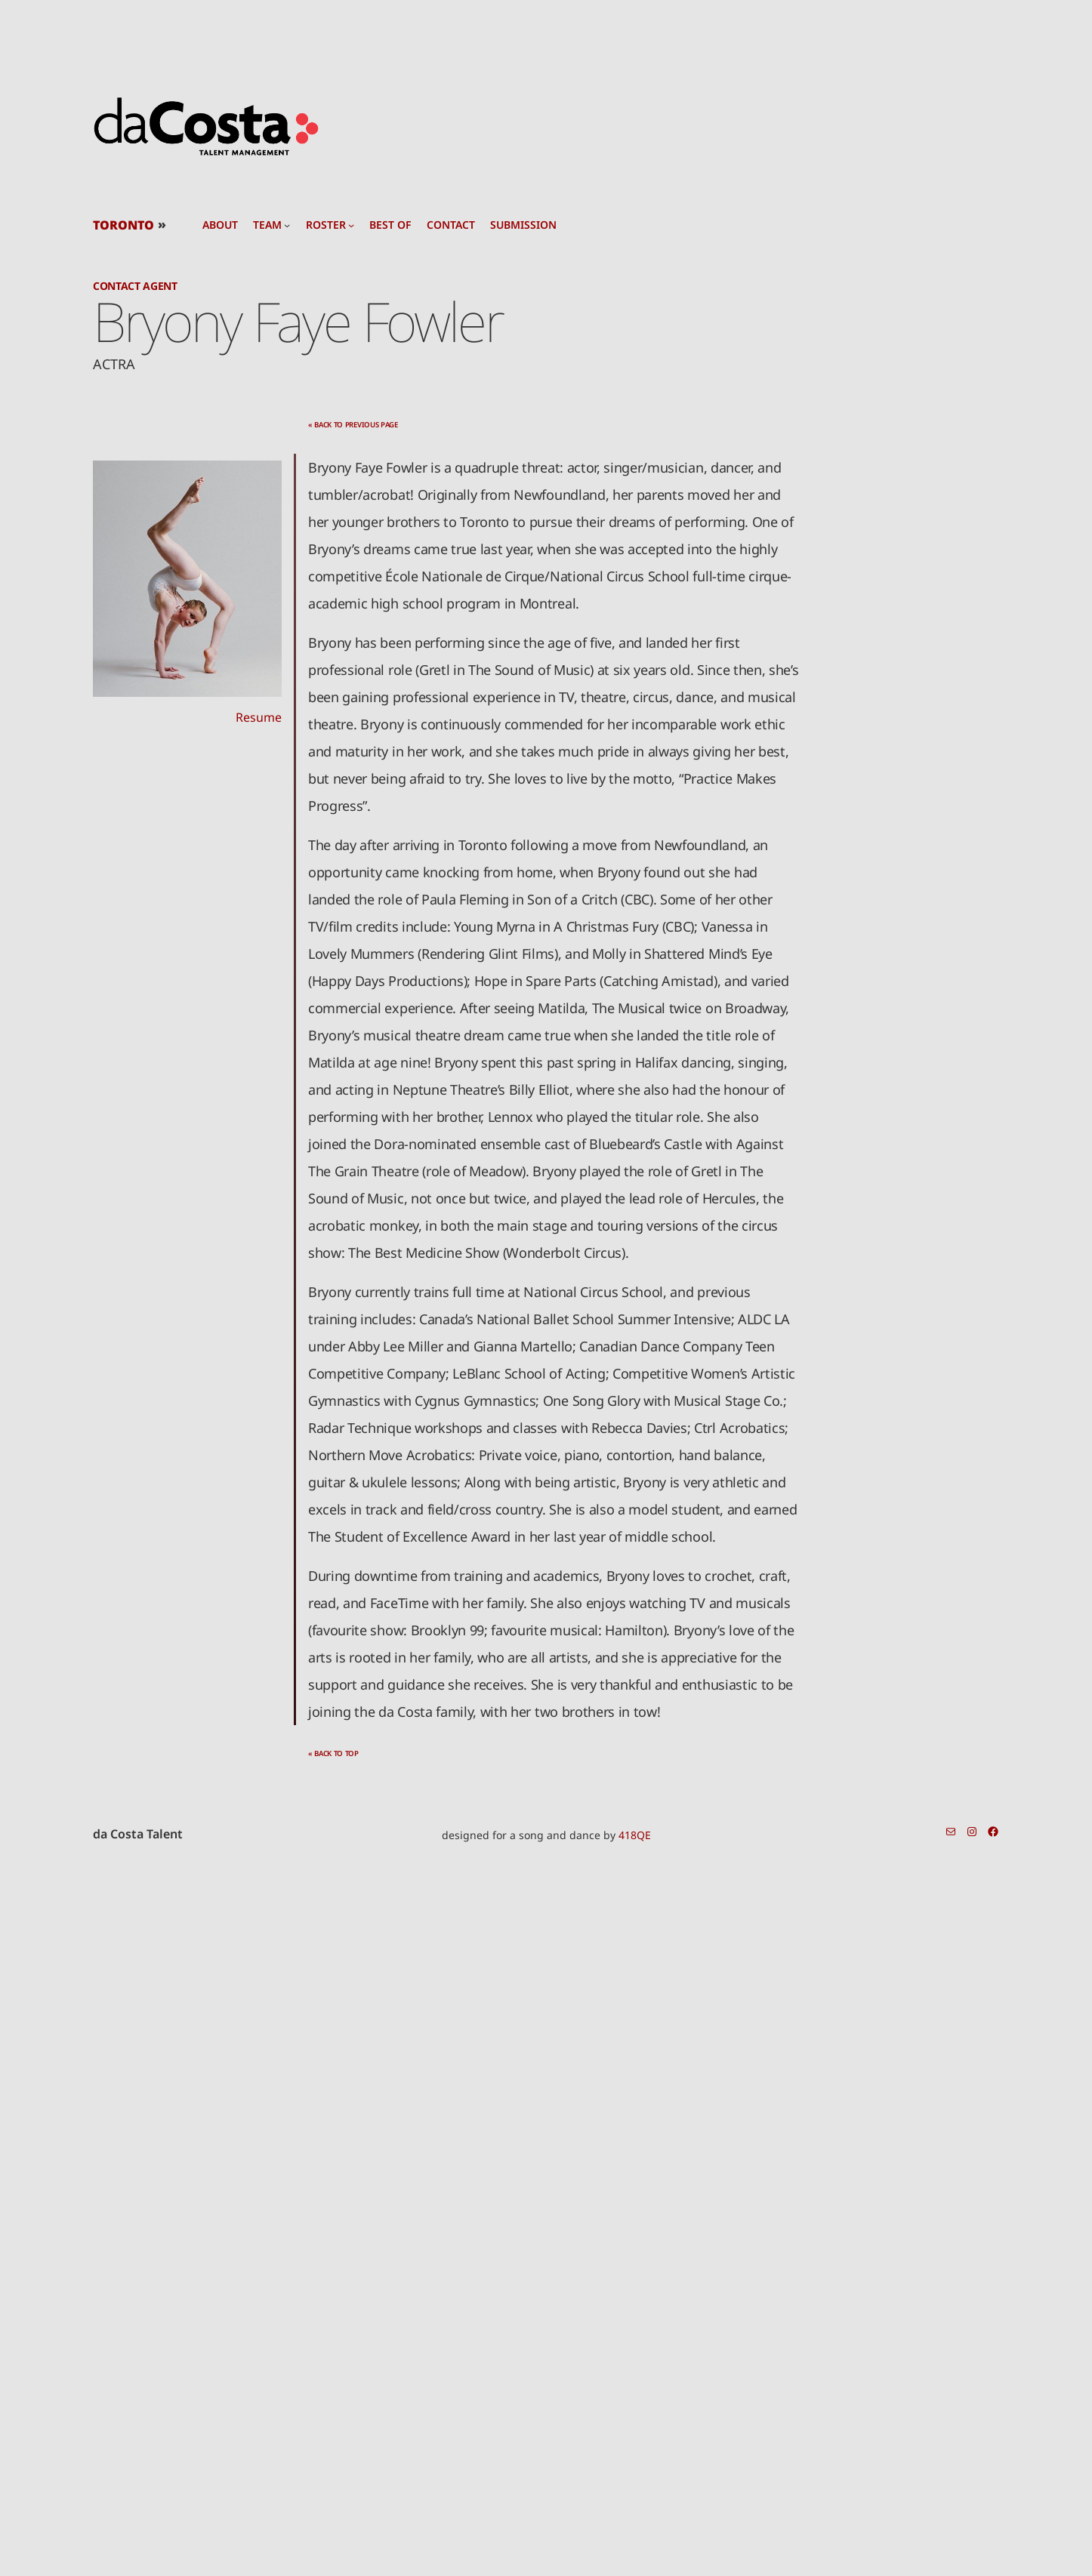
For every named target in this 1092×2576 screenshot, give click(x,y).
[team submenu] (287, 225)
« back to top (333, 1753)
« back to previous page (353, 425)
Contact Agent (135, 286)
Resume (259, 717)
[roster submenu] (351, 225)
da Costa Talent (138, 1834)
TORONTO (123, 225)
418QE (634, 1835)
